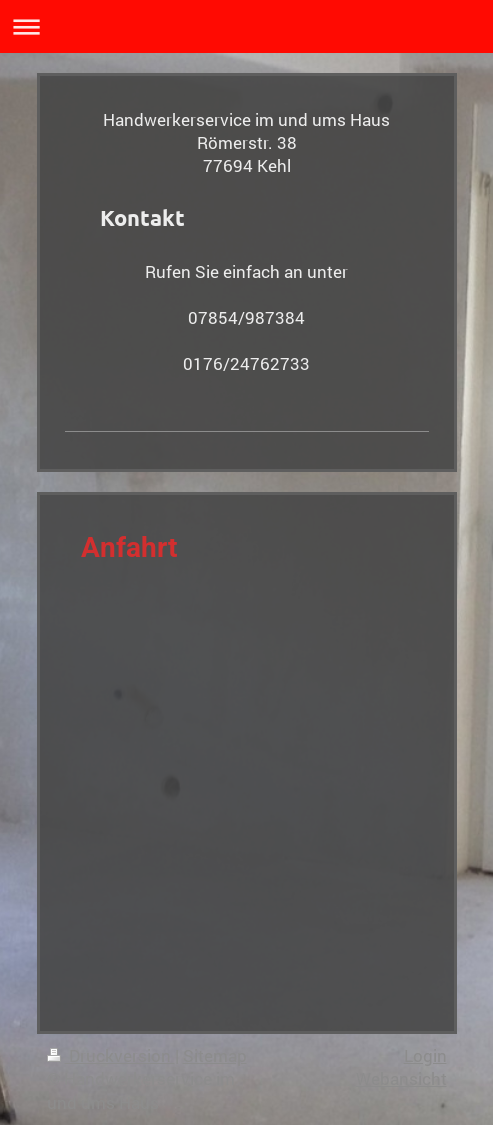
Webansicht (401, 1078)
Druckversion (111, 1055)
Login (425, 1055)
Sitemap (215, 1055)
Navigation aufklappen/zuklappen (246, 26)
